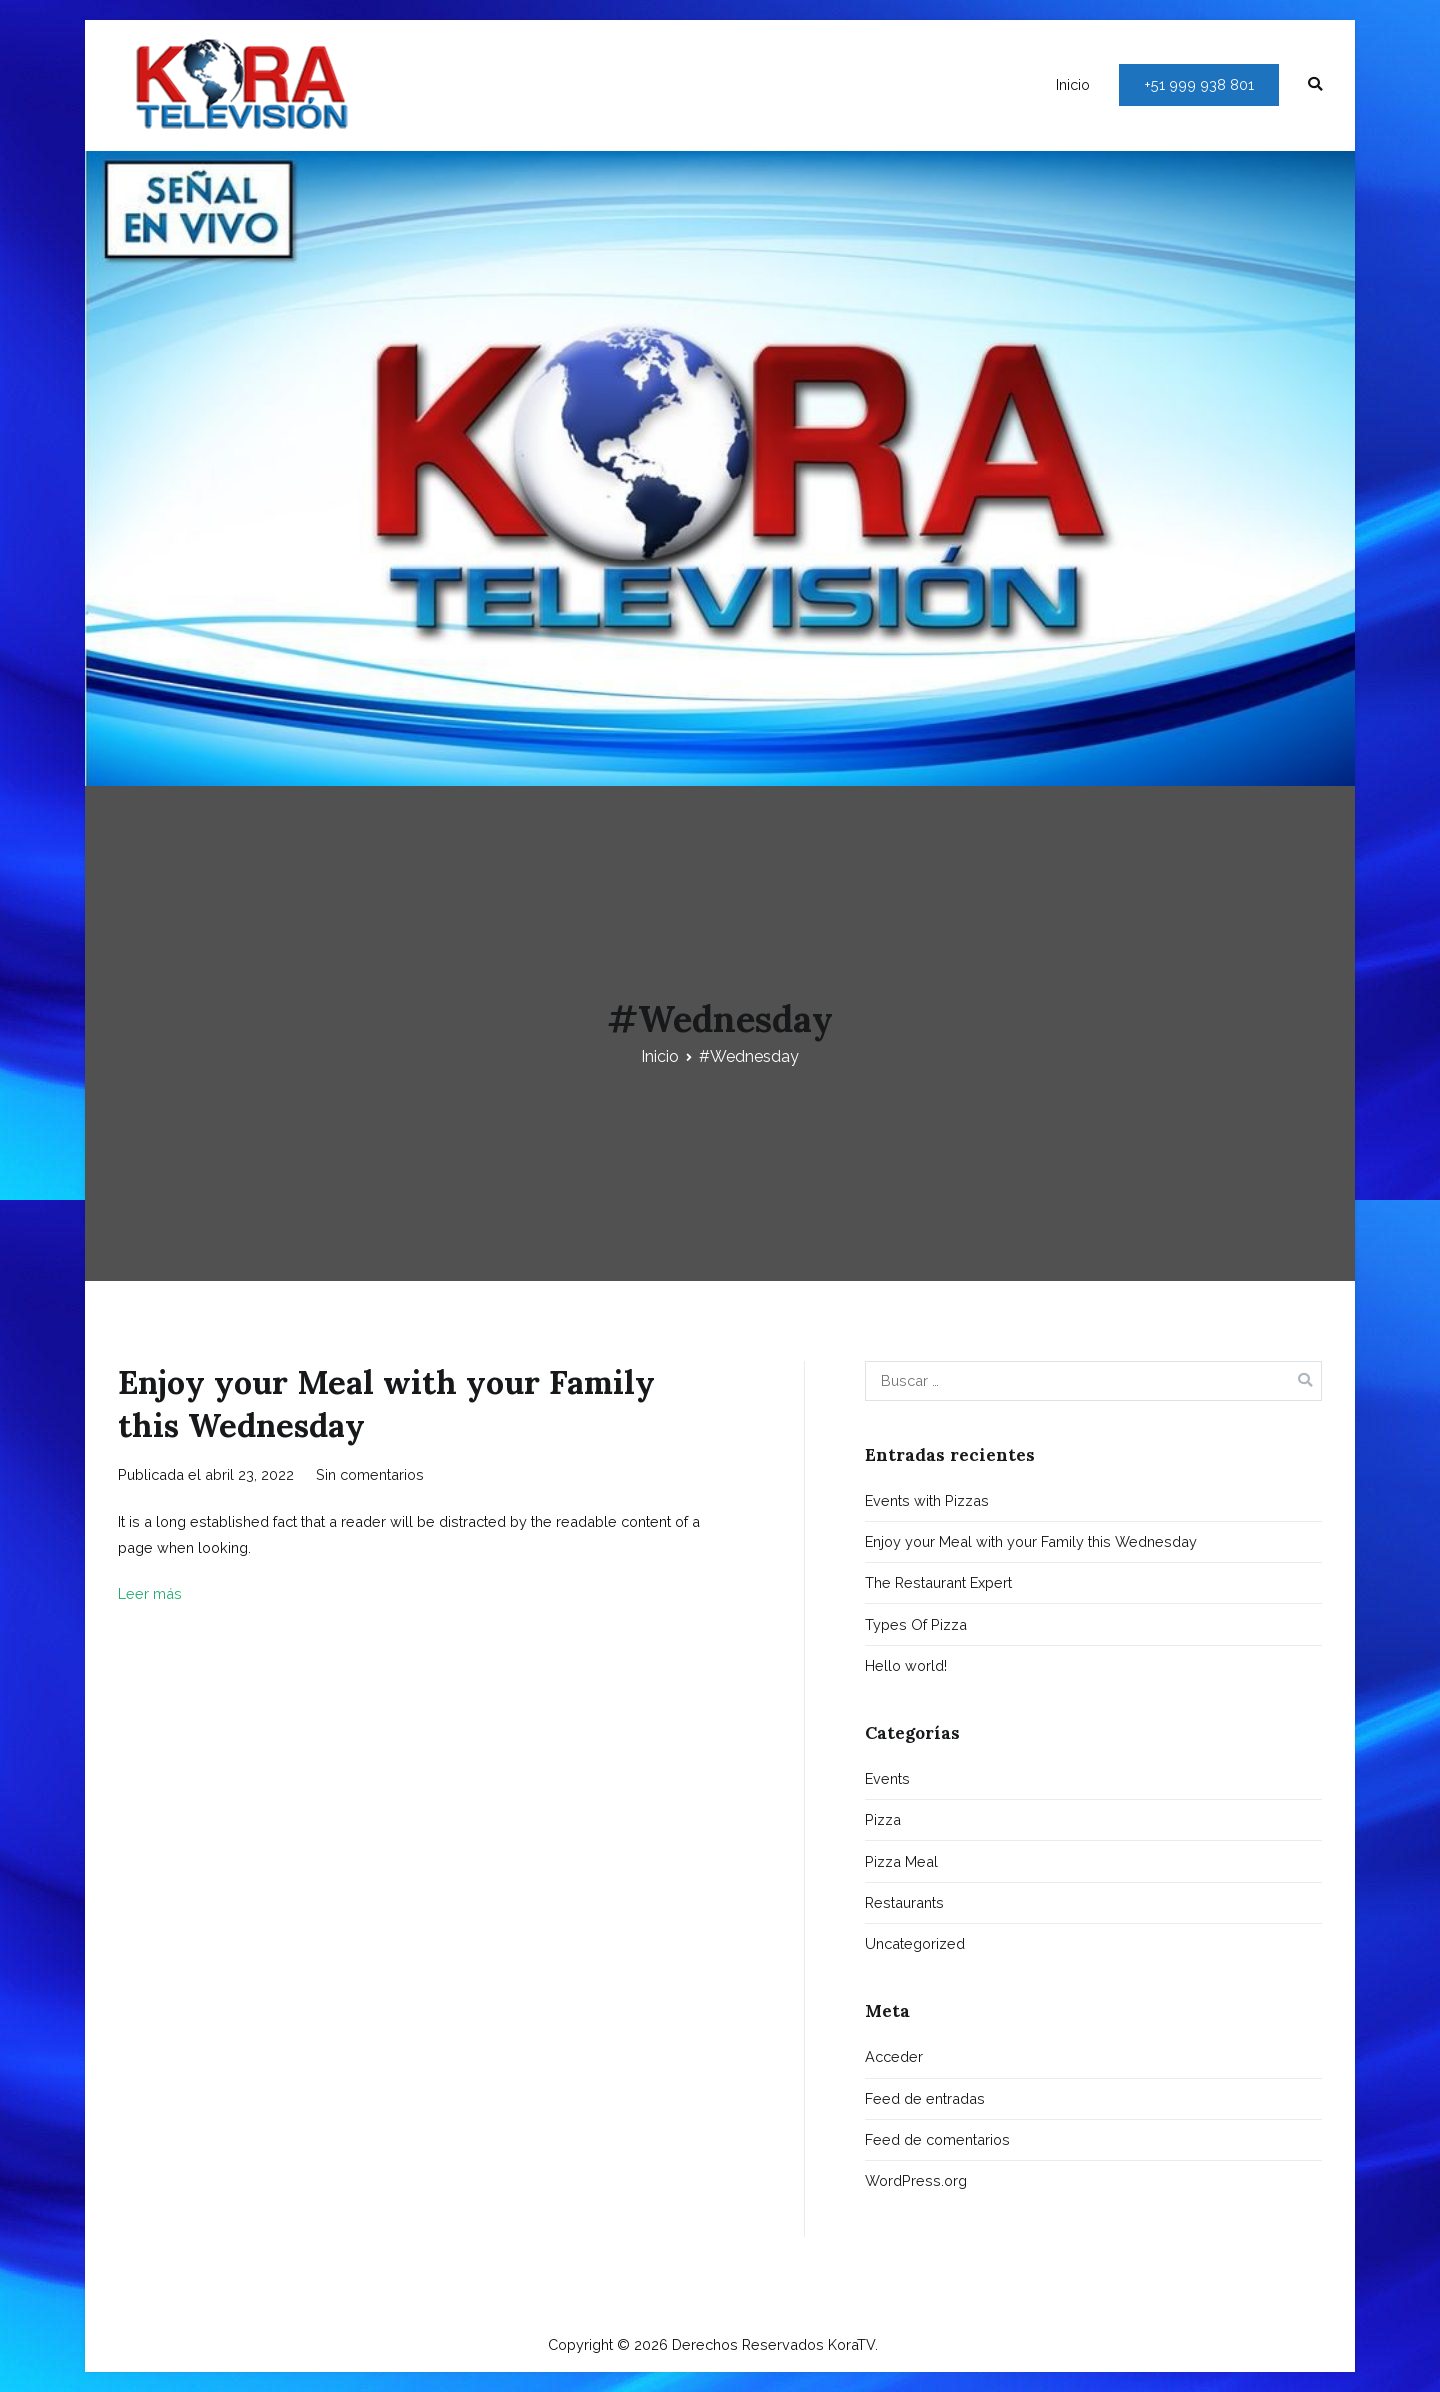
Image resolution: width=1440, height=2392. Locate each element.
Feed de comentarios (937, 2139)
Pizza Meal (901, 1861)
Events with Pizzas (927, 1500)
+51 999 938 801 (1199, 84)
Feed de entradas (925, 2098)
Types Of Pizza (916, 1624)
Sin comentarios (370, 1474)
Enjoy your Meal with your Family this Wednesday (1031, 1541)
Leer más (150, 1593)
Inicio (1073, 84)
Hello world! (906, 1665)
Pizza (883, 1819)
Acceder (894, 2056)
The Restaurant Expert (938, 1582)
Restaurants (904, 1902)
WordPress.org (916, 2180)
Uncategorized (915, 1943)
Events (887, 1778)
